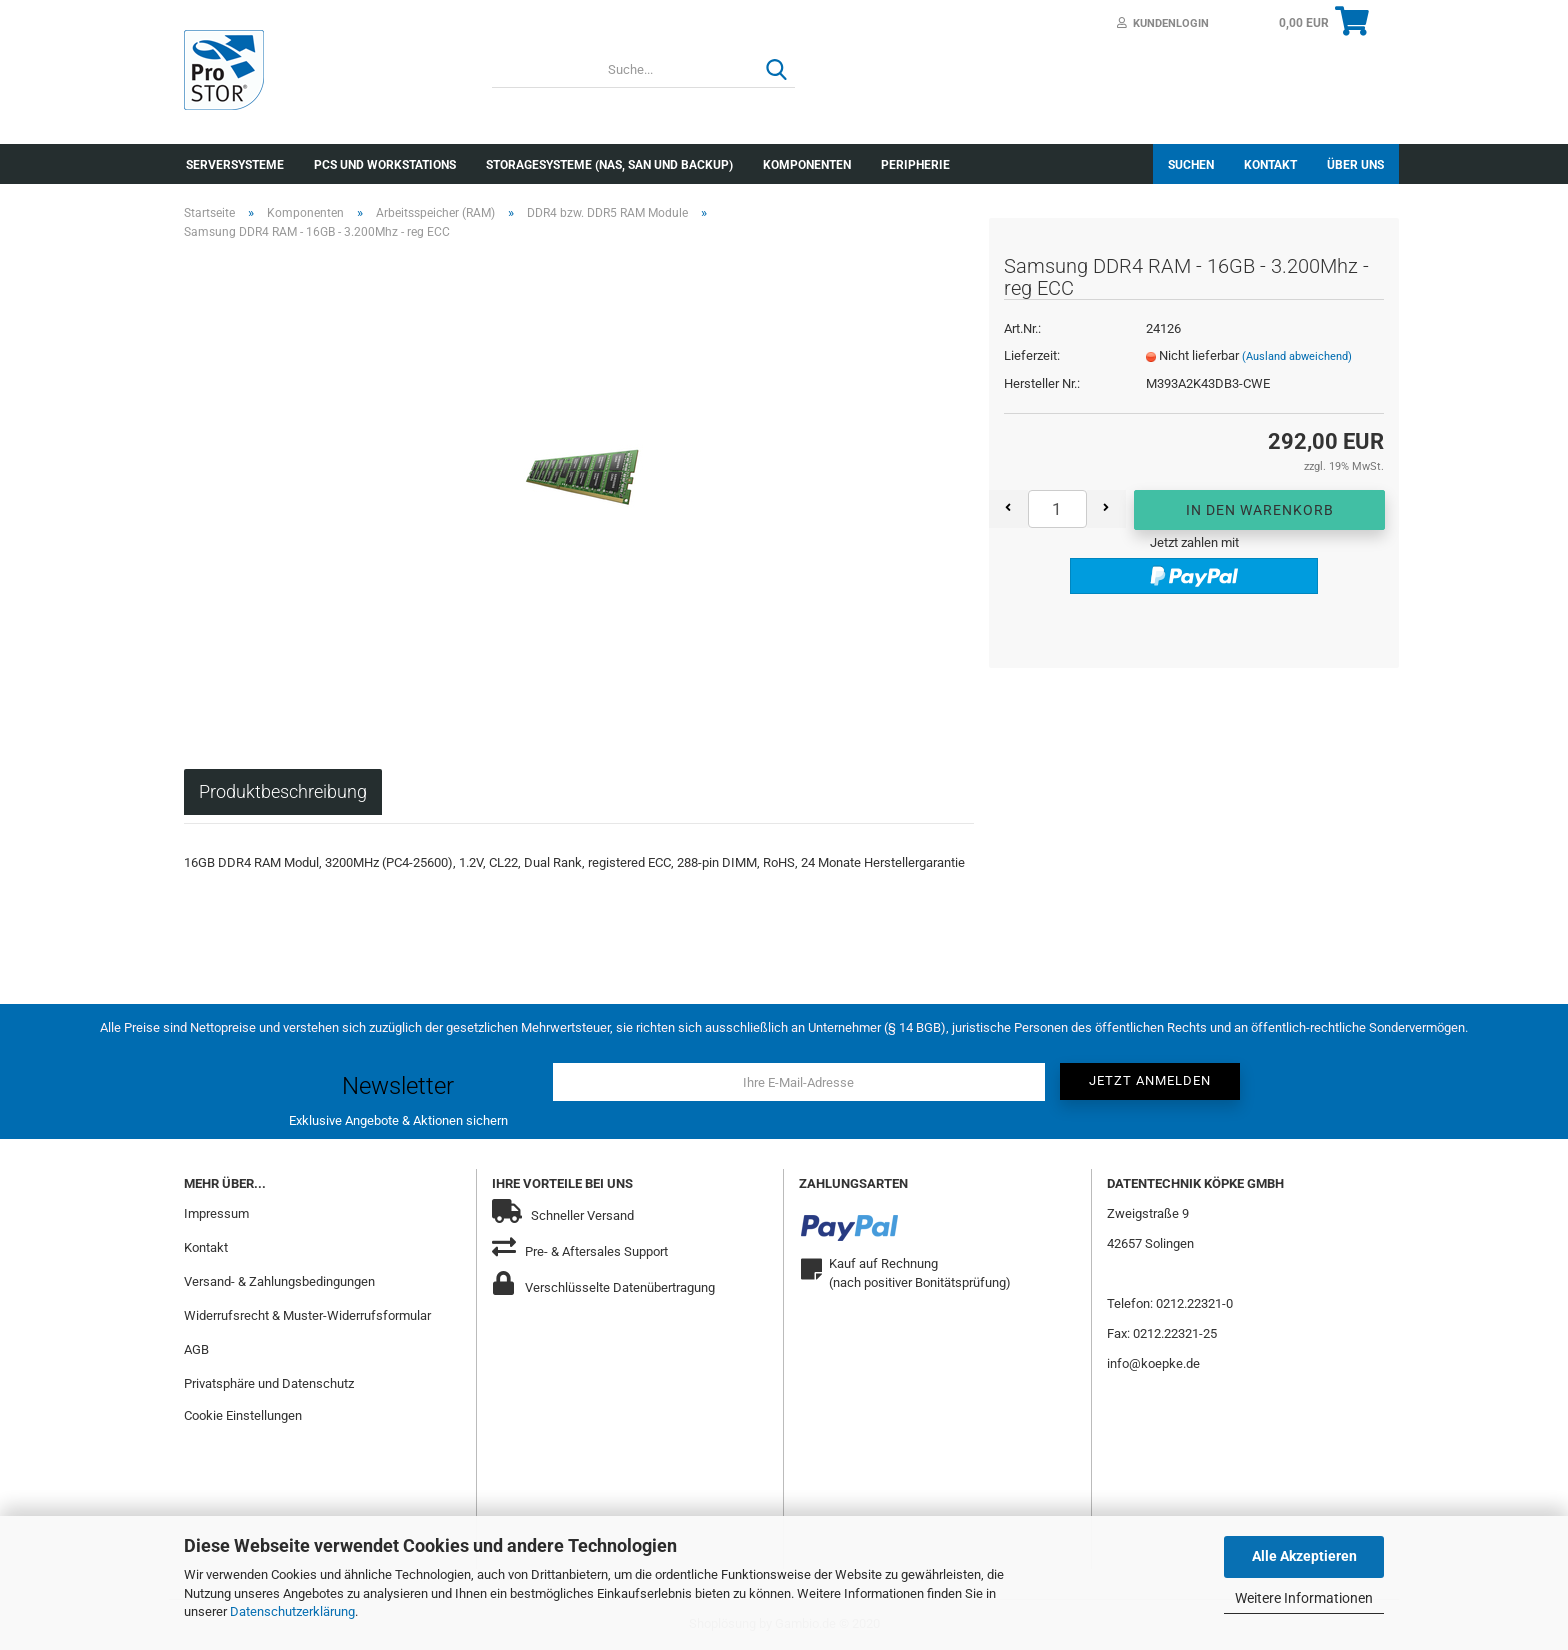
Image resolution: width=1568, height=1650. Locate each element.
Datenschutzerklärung (292, 1611)
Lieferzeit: (1032, 355)
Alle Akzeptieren (1304, 1556)
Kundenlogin (1163, 23)
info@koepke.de (1153, 1363)
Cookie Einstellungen (243, 1415)
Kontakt (1270, 165)
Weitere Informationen (1304, 1598)
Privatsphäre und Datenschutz (269, 1383)
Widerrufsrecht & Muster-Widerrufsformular (307, 1315)
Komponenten (807, 165)
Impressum (216, 1213)
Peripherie (915, 165)
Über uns (1355, 165)
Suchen (1191, 165)
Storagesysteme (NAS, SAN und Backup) (609, 165)
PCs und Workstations (385, 165)
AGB (196, 1349)
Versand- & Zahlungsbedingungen (279, 1281)
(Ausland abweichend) (1297, 356)
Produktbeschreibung (283, 791)
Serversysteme (235, 165)
